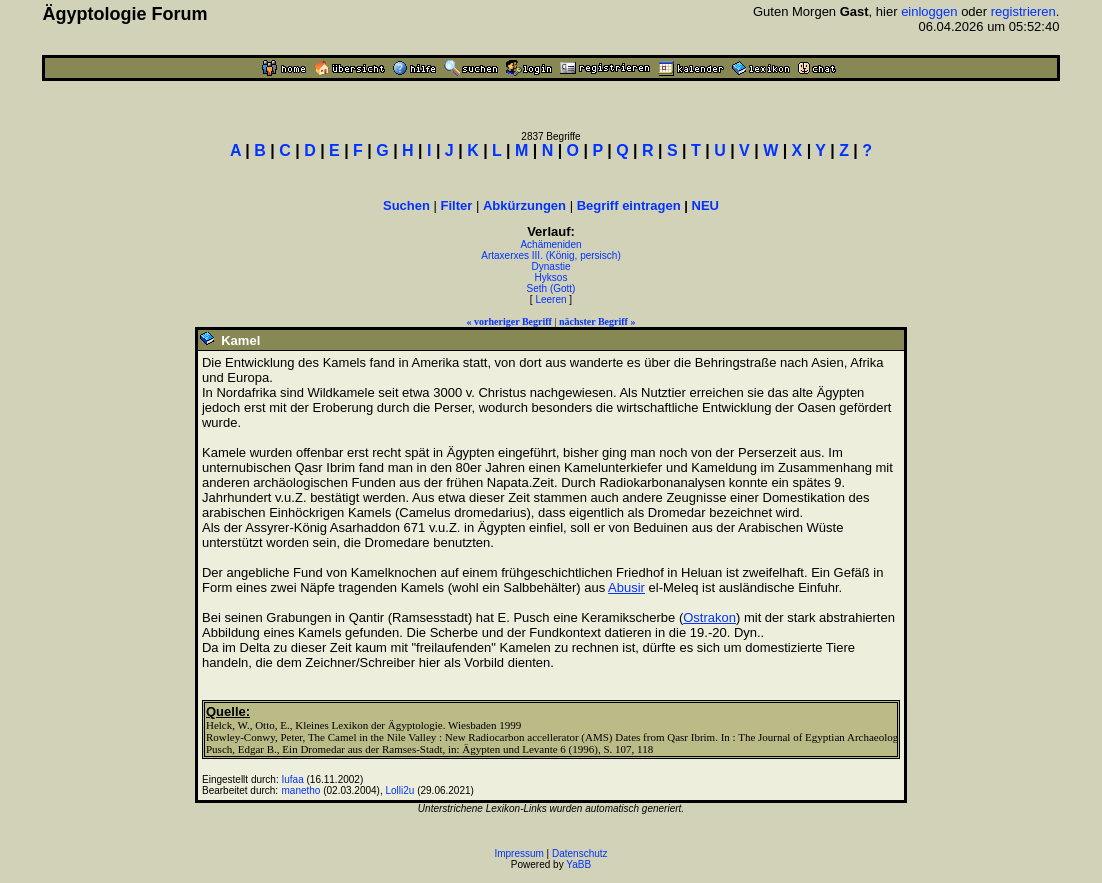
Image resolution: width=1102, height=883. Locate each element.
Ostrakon (709, 617)
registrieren (1023, 11)
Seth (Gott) (551, 288)
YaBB (578, 864)
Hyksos (551, 277)
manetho (300, 790)
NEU (705, 205)
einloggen (929, 11)
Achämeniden (550, 244)
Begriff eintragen (629, 205)
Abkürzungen (524, 205)
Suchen (406, 205)
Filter (457, 205)
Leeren (550, 299)
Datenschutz (580, 853)
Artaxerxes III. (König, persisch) (551, 255)
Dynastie (551, 266)
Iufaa (292, 779)
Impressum (518, 853)
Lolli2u (399, 790)
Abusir (626, 587)
